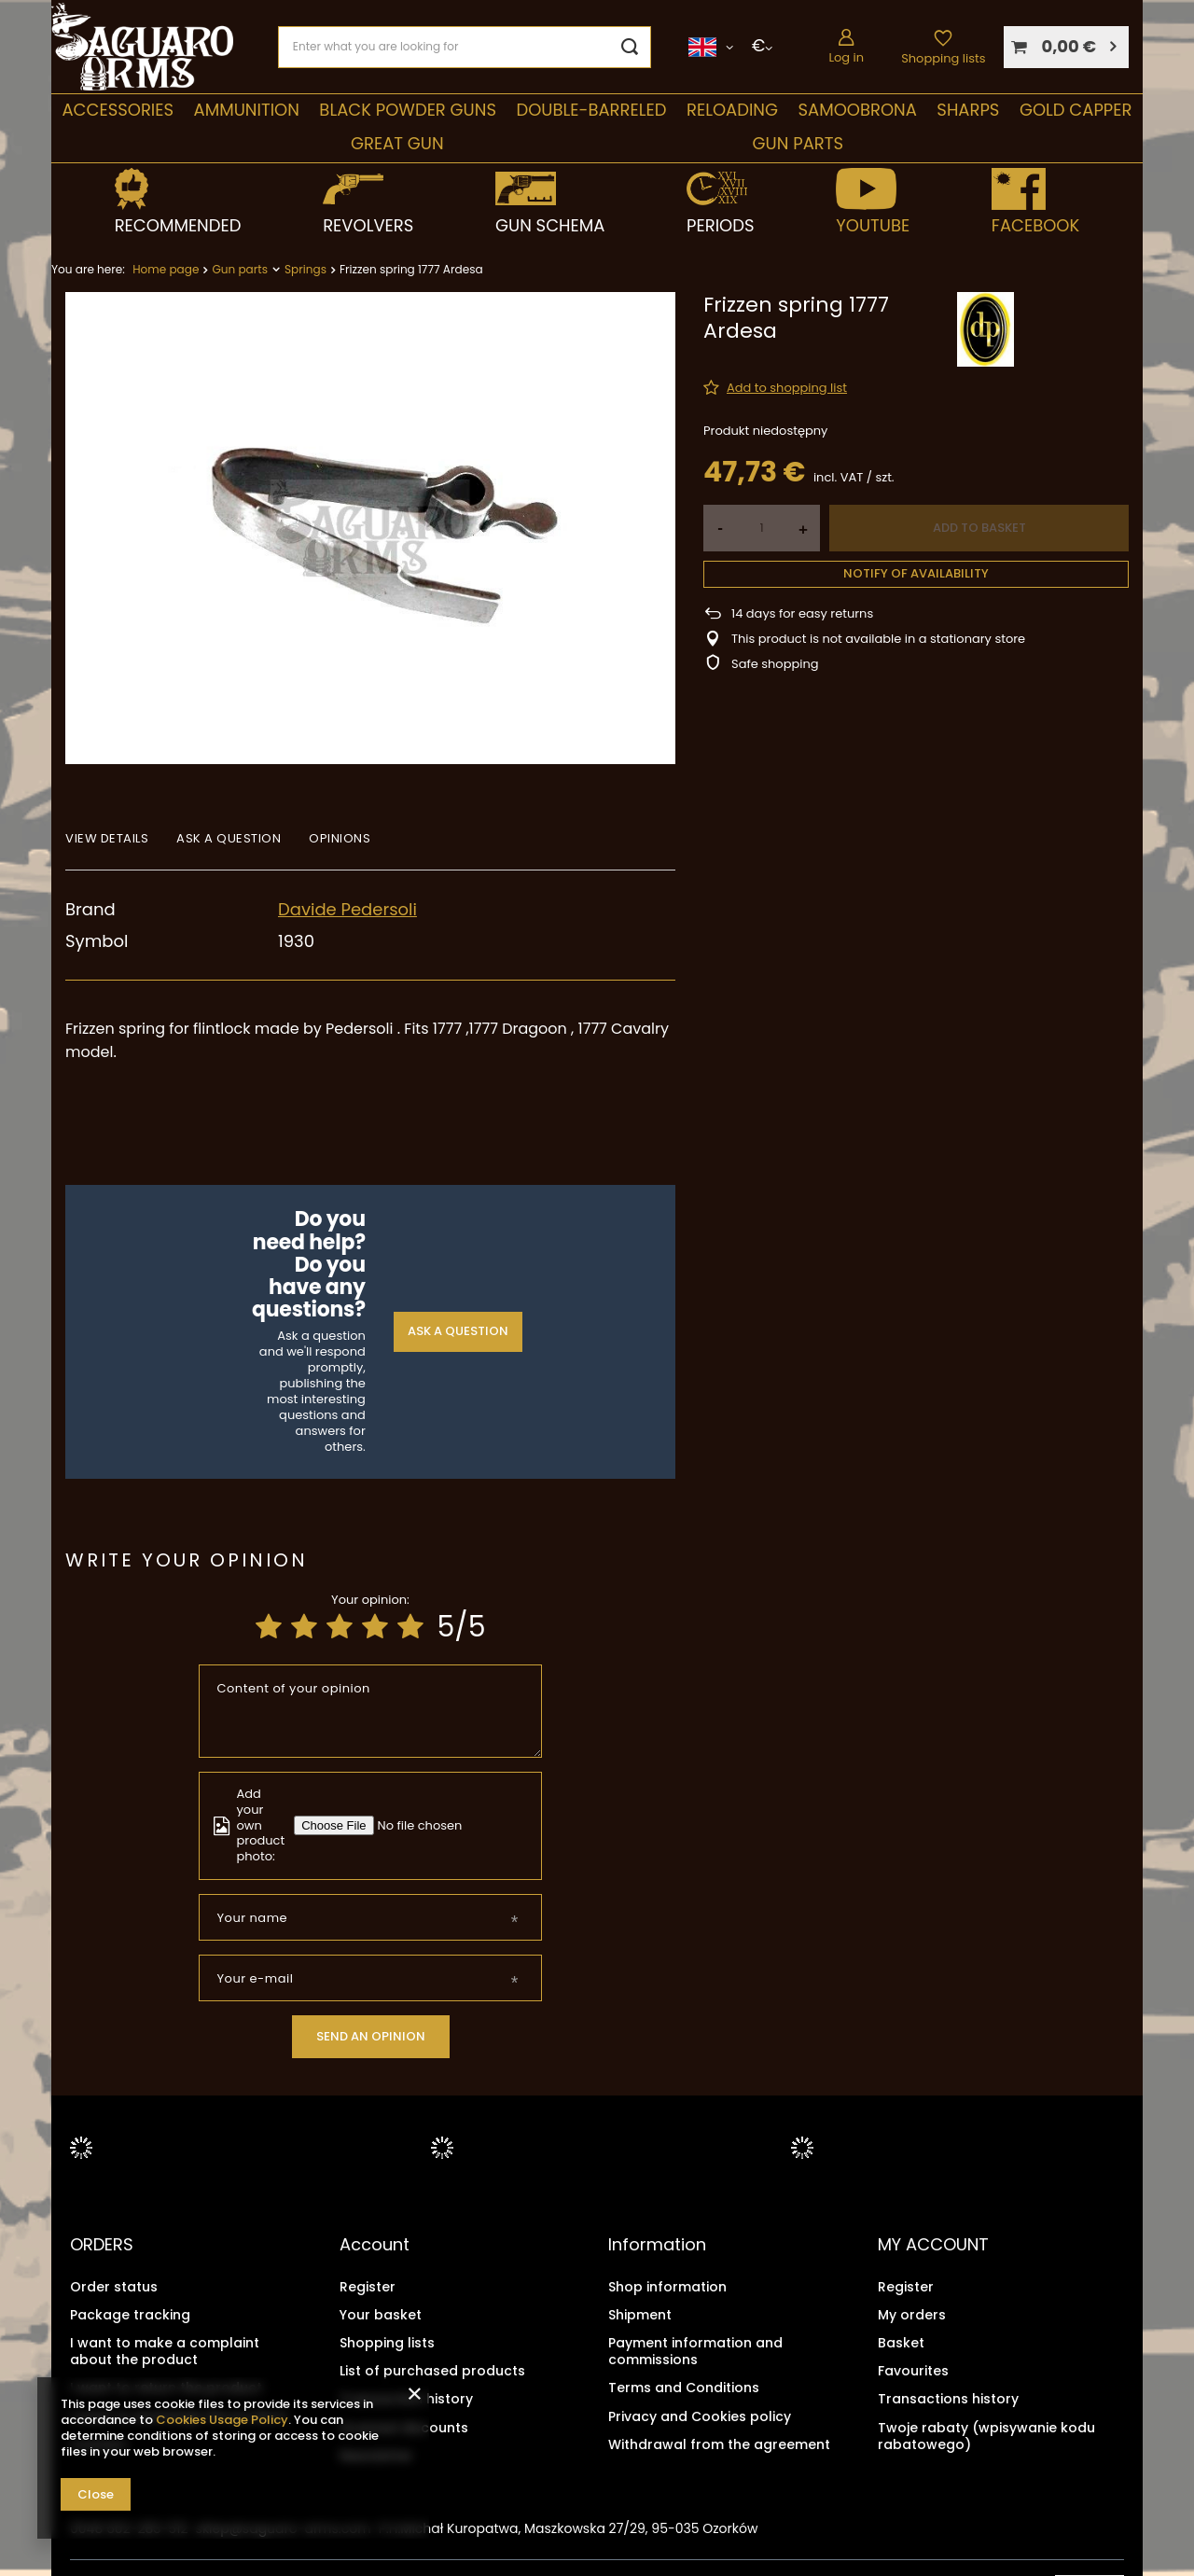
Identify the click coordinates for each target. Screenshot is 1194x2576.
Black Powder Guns (407, 109)
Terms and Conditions (683, 2387)
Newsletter (376, 2454)
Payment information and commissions (695, 2350)
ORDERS (101, 2245)
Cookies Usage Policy (222, 2420)
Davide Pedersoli (347, 909)
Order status (114, 2285)
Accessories (118, 109)
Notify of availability (916, 573)
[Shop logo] (142, 47)
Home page (165, 269)
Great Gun (397, 143)
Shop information (667, 2285)
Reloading (732, 109)
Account (375, 2245)
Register (368, 2285)
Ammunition (246, 109)
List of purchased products (432, 2370)
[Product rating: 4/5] (375, 1627)
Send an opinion (370, 2036)
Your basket (381, 2313)
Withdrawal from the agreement (719, 2443)
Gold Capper (1076, 109)
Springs (305, 269)
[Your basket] (1066, 47)
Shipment (640, 2313)
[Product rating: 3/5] (339, 1627)
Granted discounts (404, 2426)
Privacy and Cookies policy (699, 2415)
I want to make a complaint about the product (164, 2350)
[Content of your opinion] (371, 1711)
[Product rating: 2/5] (304, 1627)
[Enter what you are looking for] (464, 47)
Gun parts (798, 143)
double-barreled (591, 109)
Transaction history (406, 2398)
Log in (846, 57)
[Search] (630, 47)
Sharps (968, 109)
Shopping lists (943, 58)
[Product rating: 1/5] (269, 1627)
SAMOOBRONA (857, 109)
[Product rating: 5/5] (410, 1627)
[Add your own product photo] (423, 1825)
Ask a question (458, 1331)
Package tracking (130, 2313)
